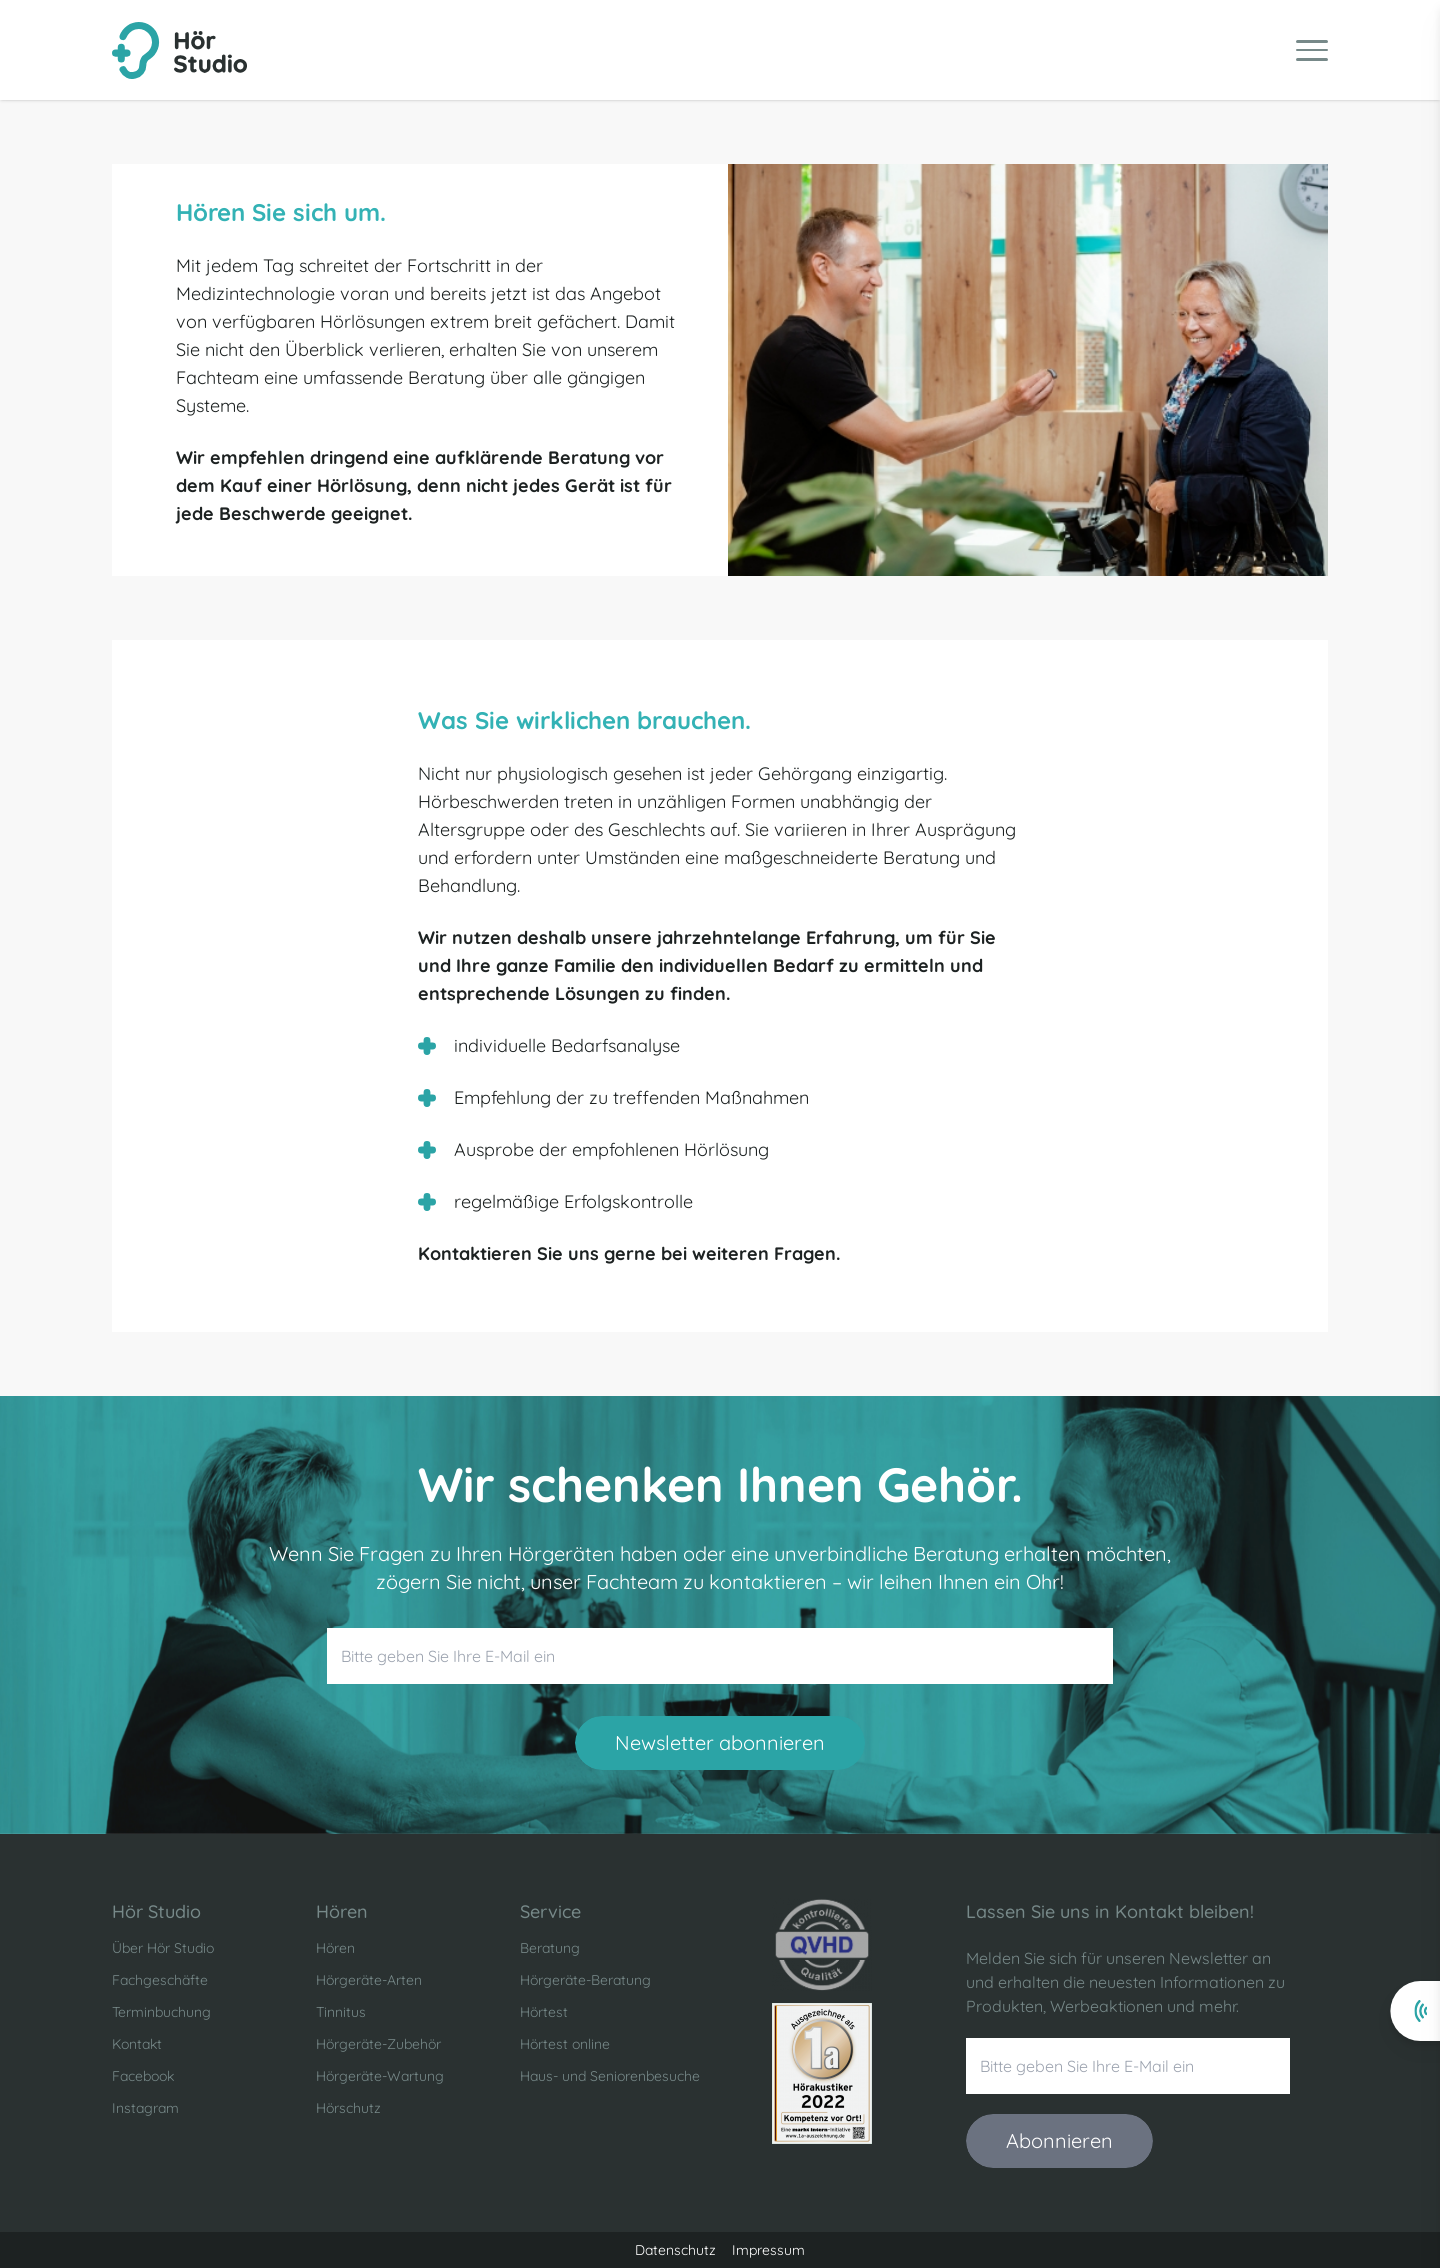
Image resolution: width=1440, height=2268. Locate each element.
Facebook (143, 2076)
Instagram (145, 2108)
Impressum (768, 2250)
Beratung (550, 1948)
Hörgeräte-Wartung (380, 2076)
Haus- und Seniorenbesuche (610, 2076)
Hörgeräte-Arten (369, 1980)
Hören (335, 1948)
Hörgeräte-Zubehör (378, 2044)
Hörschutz (348, 2108)
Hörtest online (565, 2044)
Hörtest (544, 2012)
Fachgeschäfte (160, 1980)
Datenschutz (675, 2250)
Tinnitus (341, 2012)
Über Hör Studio (163, 1948)
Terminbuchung (161, 2012)
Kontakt (137, 2044)
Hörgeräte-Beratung (585, 1980)
